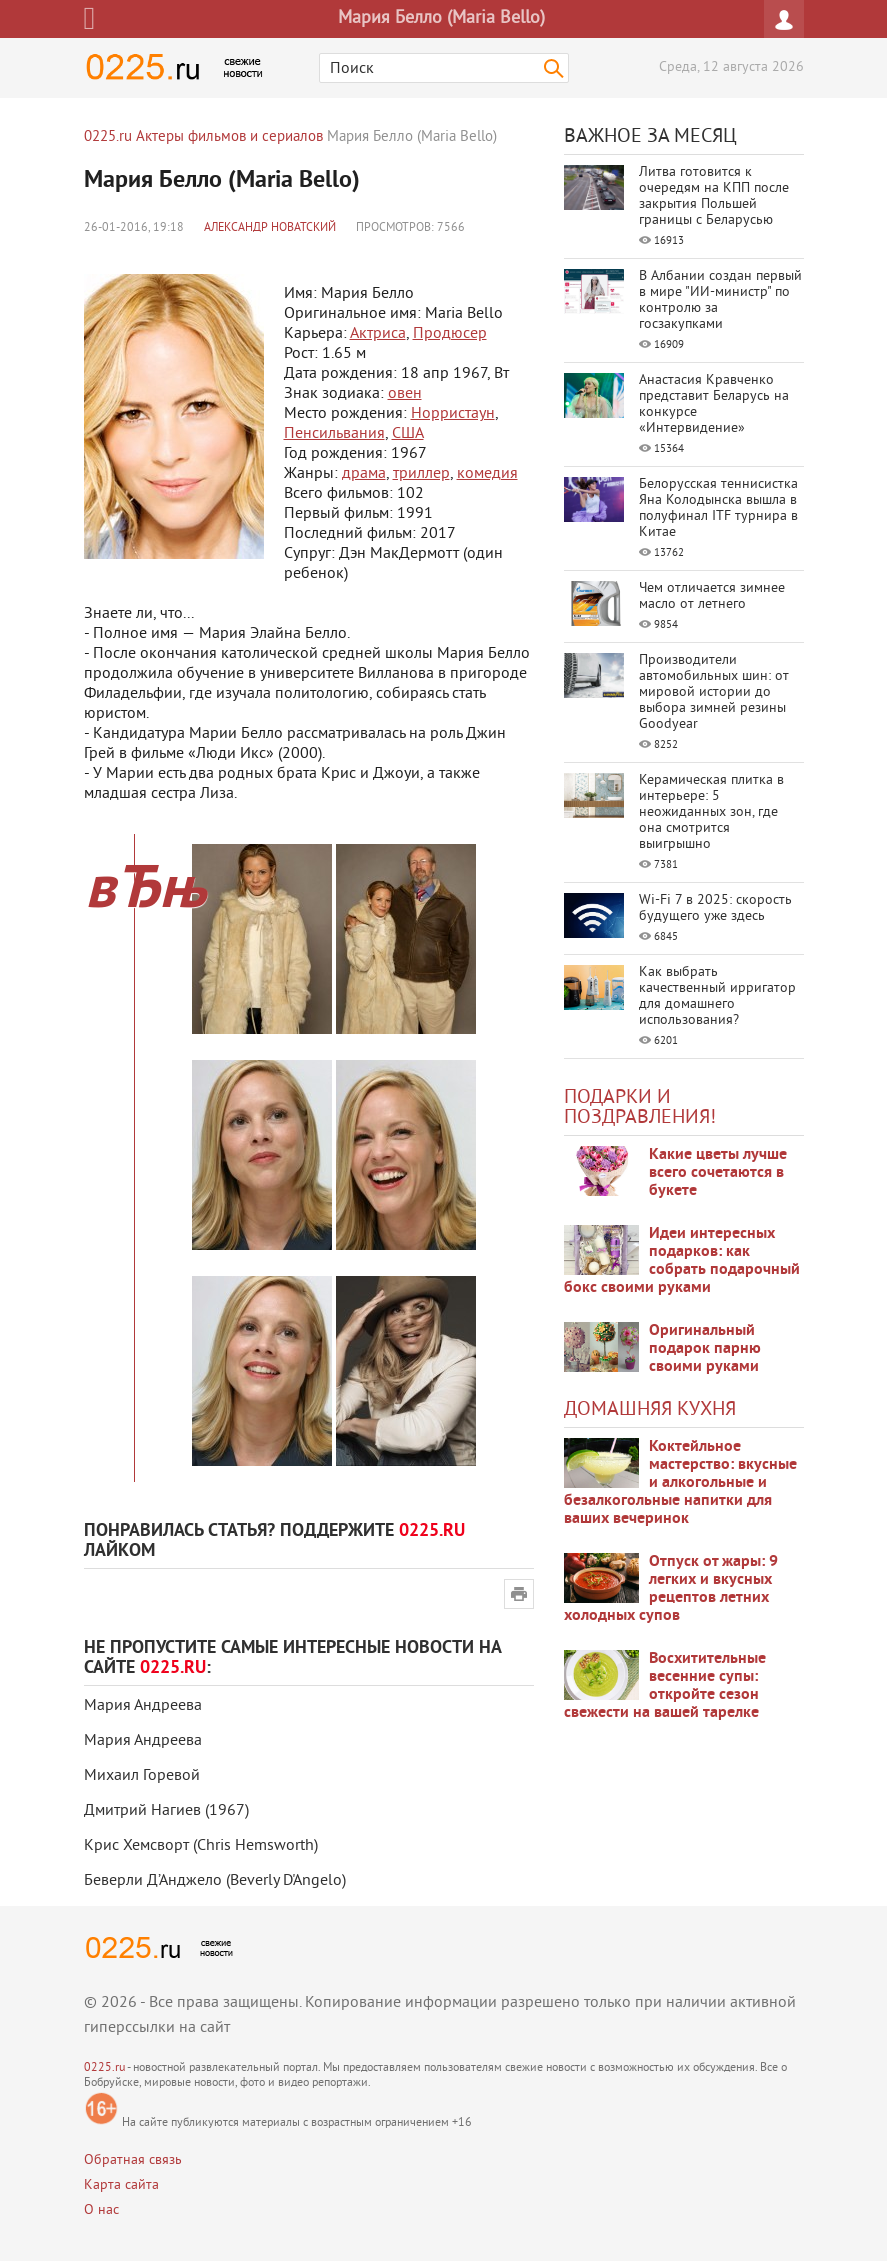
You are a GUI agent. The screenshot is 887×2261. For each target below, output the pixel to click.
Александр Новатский (270, 228)
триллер (421, 474)
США (408, 434)
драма (364, 474)
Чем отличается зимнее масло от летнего (712, 596)
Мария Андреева (143, 1706)
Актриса (378, 334)
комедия (487, 474)
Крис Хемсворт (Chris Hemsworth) (201, 1846)
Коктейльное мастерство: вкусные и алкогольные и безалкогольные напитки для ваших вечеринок (680, 1483)
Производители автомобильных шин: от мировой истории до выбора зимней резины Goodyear (714, 692)
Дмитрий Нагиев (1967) (166, 1811)
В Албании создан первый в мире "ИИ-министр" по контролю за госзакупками (720, 300)
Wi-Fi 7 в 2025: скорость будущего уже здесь (715, 908)
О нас (101, 2210)
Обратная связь (133, 2160)
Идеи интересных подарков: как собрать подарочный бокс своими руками (682, 1261)
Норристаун (453, 414)
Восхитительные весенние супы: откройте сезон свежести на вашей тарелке (665, 1686)
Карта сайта (121, 2185)
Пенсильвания (334, 434)
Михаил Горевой (142, 1776)
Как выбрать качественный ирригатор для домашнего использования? (717, 996)
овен (405, 394)
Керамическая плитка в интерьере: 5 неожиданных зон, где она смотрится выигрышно (711, 812)
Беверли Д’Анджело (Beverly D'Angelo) (215, 1881)
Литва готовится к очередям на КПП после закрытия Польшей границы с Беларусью (714, 196)
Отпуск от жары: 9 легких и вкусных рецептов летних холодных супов (671, 1589)
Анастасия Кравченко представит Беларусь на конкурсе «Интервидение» (714, 404)
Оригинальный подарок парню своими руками (705, 1349)
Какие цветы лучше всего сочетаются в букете (718, 1173)
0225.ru (104, 2068)
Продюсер (450, 334)
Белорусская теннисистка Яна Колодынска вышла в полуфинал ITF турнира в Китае (718, 508)
